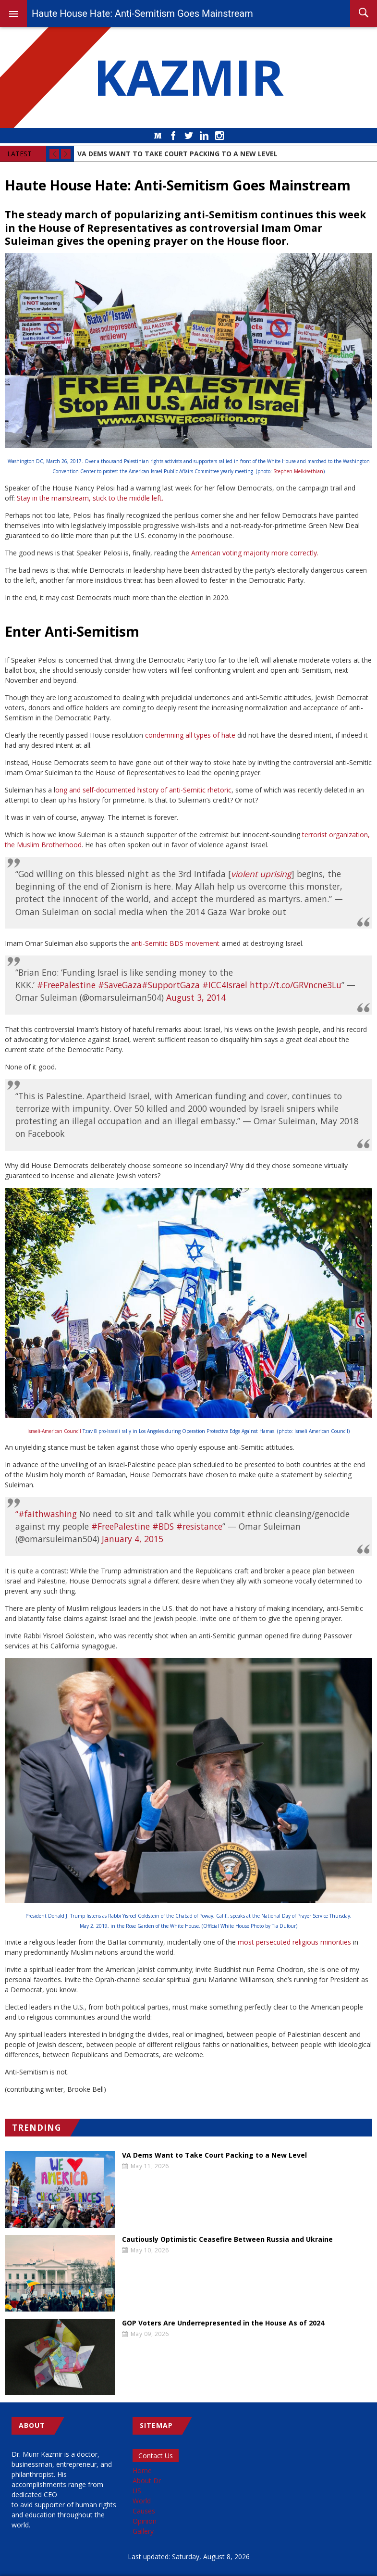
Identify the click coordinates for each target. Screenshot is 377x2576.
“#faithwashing (46, 1514)
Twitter (188, 135)
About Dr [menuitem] (147, 2480)
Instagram (219, 135)
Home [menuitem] (142, 2470)
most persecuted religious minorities (294, 1942)
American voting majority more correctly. (254, 552)
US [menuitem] (137, 2490)
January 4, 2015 (132, 1539)
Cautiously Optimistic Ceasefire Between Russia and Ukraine (227, 2239)
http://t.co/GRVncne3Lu (295, 985)
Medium (158, 135)
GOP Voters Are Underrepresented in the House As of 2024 (223, 2323)
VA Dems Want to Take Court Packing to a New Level (214, 2155)
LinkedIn (204, 135)
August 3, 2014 (196, 997)
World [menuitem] (142, 2500)
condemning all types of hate (190, 735)
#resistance (199, 1526)
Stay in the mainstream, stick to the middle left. (90, 498)
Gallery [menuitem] (143, 2531)
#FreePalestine (66, 985)
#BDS (163, 1526)
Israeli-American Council (54, 1431)
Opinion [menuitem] (145, 2521)
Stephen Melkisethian (298, 471)
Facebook (173, 135)
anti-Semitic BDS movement (175, 943)
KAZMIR (189, 77)
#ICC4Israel (224, 985)
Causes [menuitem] (144, 2510)
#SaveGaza (120, 985)
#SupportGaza (171, 985)
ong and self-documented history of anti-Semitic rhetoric (143, 789)
